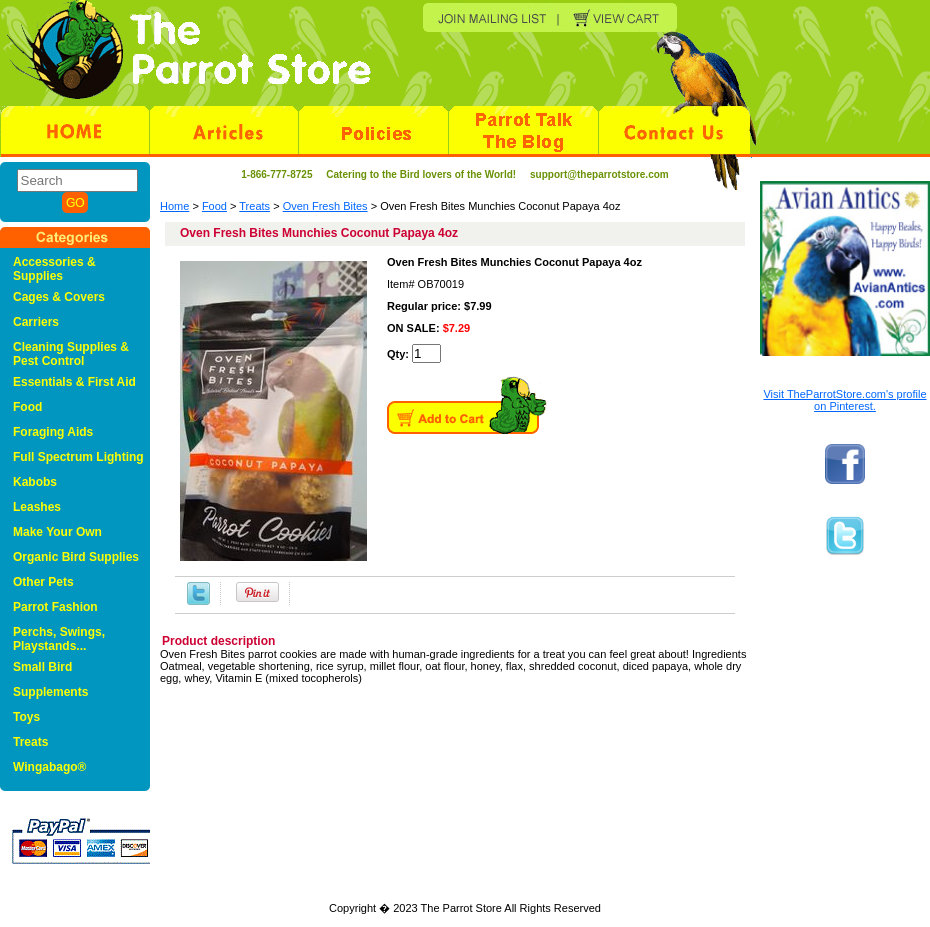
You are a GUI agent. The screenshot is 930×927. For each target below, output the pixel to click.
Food (214, 206)
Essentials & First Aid (74, 382)
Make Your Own (57, 532)
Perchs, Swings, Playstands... (59, 639)
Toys (26, 717)
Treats (254, 206)
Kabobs (35, 482)
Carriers (36, 322)
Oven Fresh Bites (325, 206)
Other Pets (43, 582)
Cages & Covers (59, 297)
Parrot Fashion (55, 607)
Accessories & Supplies (54, 269)
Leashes (37, 507)
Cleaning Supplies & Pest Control (71, 354)
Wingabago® (49, 767)
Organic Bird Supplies (76, 557)
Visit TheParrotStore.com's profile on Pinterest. (844, 400)
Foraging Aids (53, 432)
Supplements (50, 692)
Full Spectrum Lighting (78, 457)
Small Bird (42, 667)
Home (174, 206)
